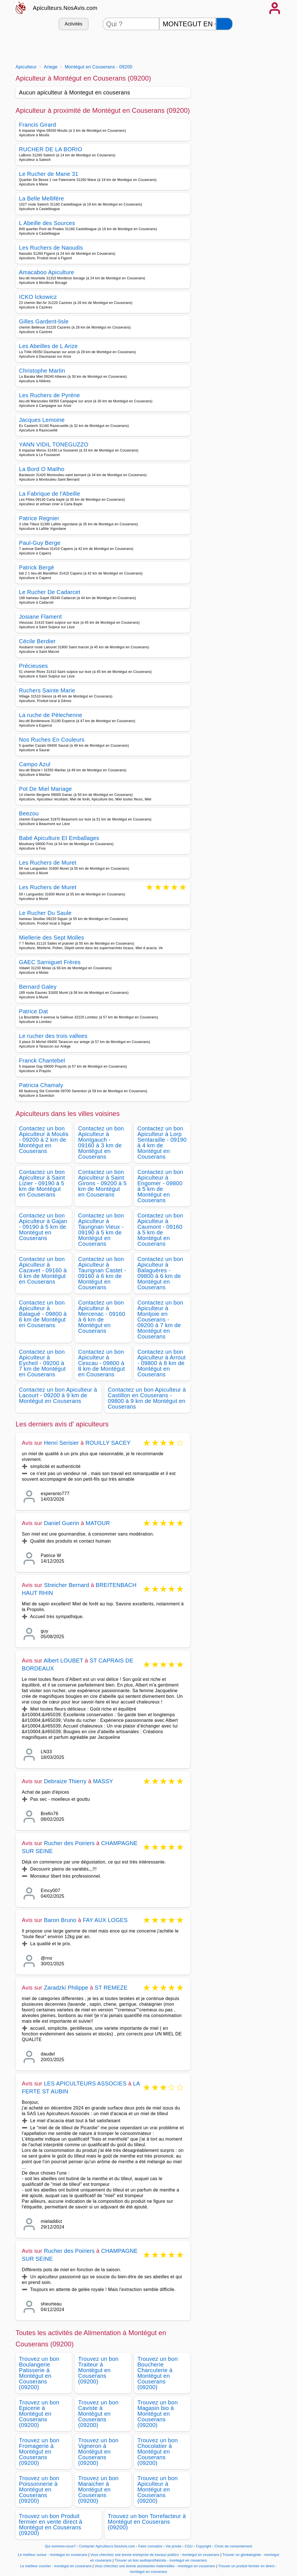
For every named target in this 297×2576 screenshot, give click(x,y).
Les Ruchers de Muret (47, 862)
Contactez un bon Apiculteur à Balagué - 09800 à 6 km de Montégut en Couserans (43, 1313)
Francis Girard (37, 124)
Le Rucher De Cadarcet (49, 592)
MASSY (103, 1781)
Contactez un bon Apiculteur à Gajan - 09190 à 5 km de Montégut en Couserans (43, 1226)
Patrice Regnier (39, 518)
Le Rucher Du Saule (45, 913)
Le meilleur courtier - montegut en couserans (56, 2566)
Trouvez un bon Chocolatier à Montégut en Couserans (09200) (157, 2451)
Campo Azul (34, 764)
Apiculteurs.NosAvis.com (65, 8)
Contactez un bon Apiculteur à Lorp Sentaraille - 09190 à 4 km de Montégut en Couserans (162, 1142)
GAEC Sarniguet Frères (50, 962)
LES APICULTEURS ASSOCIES (85, 2083)
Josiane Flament (40, 616)
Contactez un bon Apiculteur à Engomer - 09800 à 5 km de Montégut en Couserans (160, 1186)
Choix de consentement (233, 2546)
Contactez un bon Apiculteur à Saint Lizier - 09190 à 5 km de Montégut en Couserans (42, 1183)
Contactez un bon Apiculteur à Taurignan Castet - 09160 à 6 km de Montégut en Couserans (102, 1273)
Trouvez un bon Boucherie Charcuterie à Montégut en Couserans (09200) (157, 2373)
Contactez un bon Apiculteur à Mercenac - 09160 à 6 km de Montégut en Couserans (101, 1316)
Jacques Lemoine (42, 420)
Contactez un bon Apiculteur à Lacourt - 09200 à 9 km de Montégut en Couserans (58, 1395)
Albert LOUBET (63, 1660)
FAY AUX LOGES (105, 1920)
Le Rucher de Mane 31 (48, 174)
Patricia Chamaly (41, 1085)
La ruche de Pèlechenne (50, 715)
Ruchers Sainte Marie (47, 690)
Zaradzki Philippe (66, 1988)
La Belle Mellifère (41, 198)
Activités (73, 23)
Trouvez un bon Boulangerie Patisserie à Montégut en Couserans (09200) (39, 2373)
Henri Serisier (61, 1443)
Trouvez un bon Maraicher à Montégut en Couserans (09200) (98, 2489)
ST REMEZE (111, 1988)
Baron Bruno (60, 1920)
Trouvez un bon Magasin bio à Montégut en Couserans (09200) (157, 2413)
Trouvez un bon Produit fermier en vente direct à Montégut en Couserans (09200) (50, 2524)
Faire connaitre (150, 2546)
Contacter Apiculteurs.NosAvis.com (107, 2546)
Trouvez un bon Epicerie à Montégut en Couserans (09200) (39, 2413)
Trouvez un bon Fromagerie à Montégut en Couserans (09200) (39, 2451)
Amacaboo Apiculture (46, 272)
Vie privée (173, 2546)
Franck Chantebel (42, 1060)
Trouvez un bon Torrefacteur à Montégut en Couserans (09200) (147, 2521)
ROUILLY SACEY (108, 1443)
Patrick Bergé (36, 567)
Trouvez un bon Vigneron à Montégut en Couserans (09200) (98, 2451)
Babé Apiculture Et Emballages (59, 838)
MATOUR (98, 1523)
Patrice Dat (33, 1011)
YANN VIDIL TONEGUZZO (54, 444)
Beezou (29, 813)
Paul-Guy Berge (40, 543)
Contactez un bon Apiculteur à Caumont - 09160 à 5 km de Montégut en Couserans (160, 1229)
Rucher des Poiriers (69, 1843)
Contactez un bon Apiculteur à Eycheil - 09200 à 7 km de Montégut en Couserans (42, 1363)
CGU (189, 2546)
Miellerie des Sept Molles (51, 937)
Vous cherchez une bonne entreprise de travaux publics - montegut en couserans (154, 2555)
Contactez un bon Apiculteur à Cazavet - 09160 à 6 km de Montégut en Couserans (43, 1270)
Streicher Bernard (66, 1585)
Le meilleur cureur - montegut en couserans (52, 2555)
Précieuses (33, 666)
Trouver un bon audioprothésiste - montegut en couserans (161, 2560)
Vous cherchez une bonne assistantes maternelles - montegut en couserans (155, 2566)
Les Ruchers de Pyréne (49, 395)
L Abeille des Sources (47, 223)
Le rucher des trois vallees (53, 1036)
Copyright (204, 2546)
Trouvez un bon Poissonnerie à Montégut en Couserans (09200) (39, 2489)
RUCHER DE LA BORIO (50, 149)
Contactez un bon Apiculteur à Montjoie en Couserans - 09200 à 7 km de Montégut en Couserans (160, 1319)
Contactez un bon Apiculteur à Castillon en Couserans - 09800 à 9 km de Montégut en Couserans (147, 1398)
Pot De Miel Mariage (45, 789)
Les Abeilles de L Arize (48, 346)
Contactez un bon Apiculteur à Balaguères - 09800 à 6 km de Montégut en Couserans (160, 1273)
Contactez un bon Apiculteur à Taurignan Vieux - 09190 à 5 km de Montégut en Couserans (101, 1229)
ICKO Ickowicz (38, 297)
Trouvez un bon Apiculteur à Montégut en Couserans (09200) (157, 2489)
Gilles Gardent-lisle (43, 321)
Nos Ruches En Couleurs (52, 739)
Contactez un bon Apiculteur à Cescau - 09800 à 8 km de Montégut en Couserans (101, 1363)
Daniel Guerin (61, 1523)
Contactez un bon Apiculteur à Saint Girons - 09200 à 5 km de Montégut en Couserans (102, 1183)
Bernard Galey (38, 986)
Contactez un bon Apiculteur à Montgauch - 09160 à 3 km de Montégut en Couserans (101, 1142)
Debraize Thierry (65, 1781)
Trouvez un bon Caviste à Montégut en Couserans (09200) (98, 2413)
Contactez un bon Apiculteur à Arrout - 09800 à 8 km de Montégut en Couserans (161, 1363)
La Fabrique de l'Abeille (49, 493)
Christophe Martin (42, 370)
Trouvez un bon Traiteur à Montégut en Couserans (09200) (98, 2370)
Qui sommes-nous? (60, 2546)
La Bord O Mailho (41, 469)
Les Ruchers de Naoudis (51, 247)
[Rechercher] (224, 24)
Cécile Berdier (37, 641)
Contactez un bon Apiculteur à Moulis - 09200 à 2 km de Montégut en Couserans (43, 1139)
